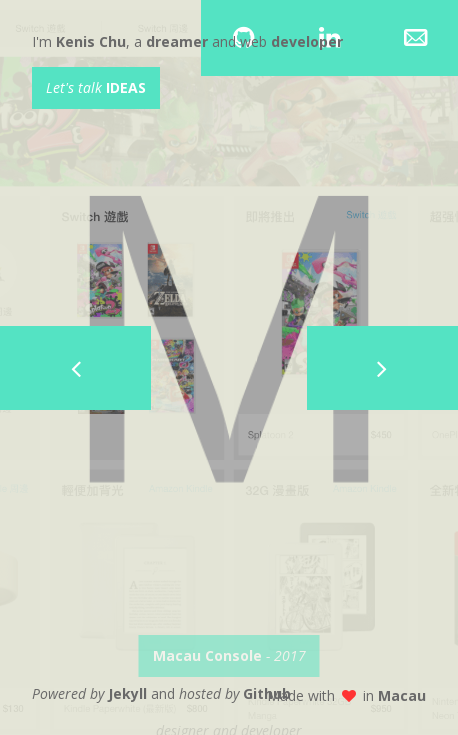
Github (267, 693)
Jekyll (127, 693)
